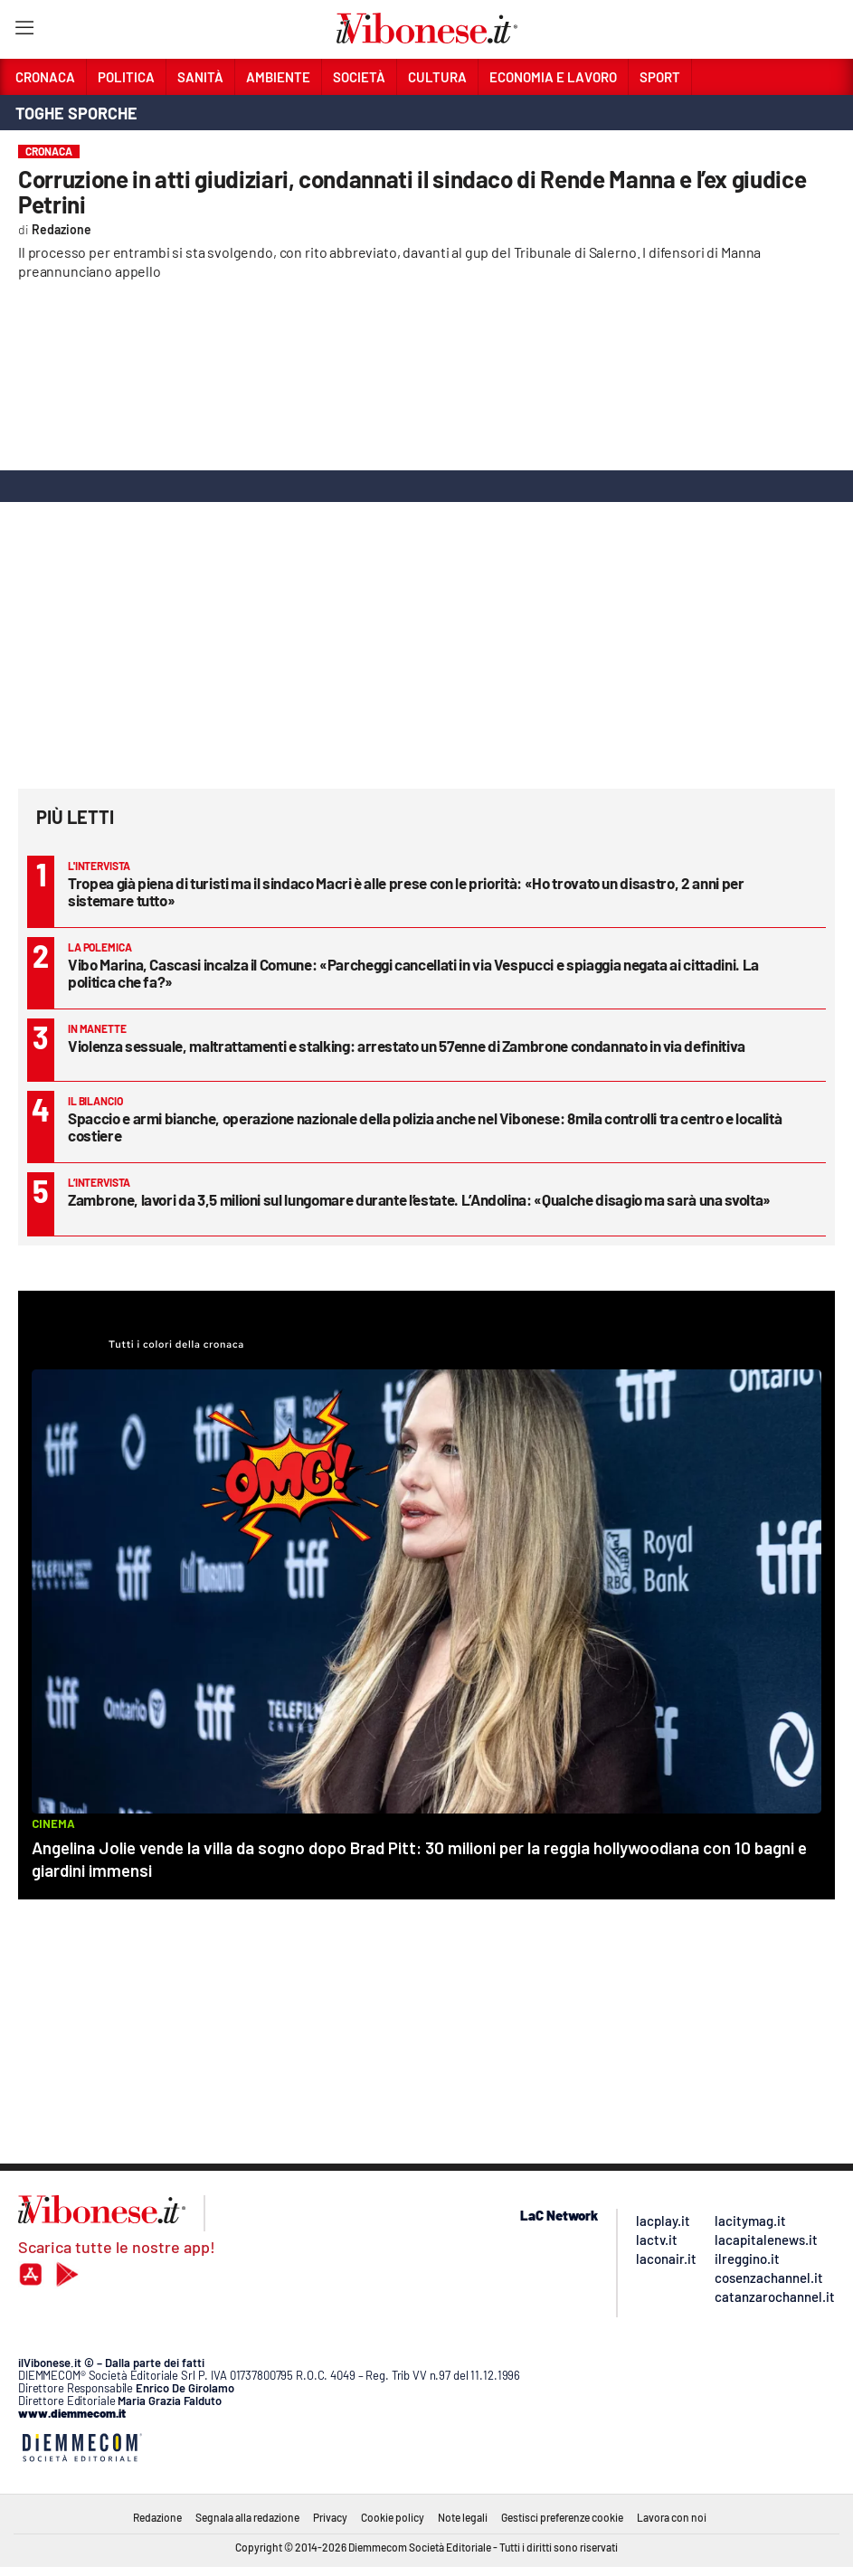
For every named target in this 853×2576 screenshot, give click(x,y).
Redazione (157, 2517)
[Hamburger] (24, 31)
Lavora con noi (671, 2517)
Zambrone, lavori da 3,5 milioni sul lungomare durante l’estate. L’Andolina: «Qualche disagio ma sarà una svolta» (419, 1199)
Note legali (463, 2517)
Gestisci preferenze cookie (562, 2517)
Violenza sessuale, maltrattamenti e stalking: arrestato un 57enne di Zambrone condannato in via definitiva (406, 1046)
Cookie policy (392, 2517)
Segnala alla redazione (247, 2517)
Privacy (330, 2517)
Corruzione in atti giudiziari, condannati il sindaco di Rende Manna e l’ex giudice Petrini (412, 191)
